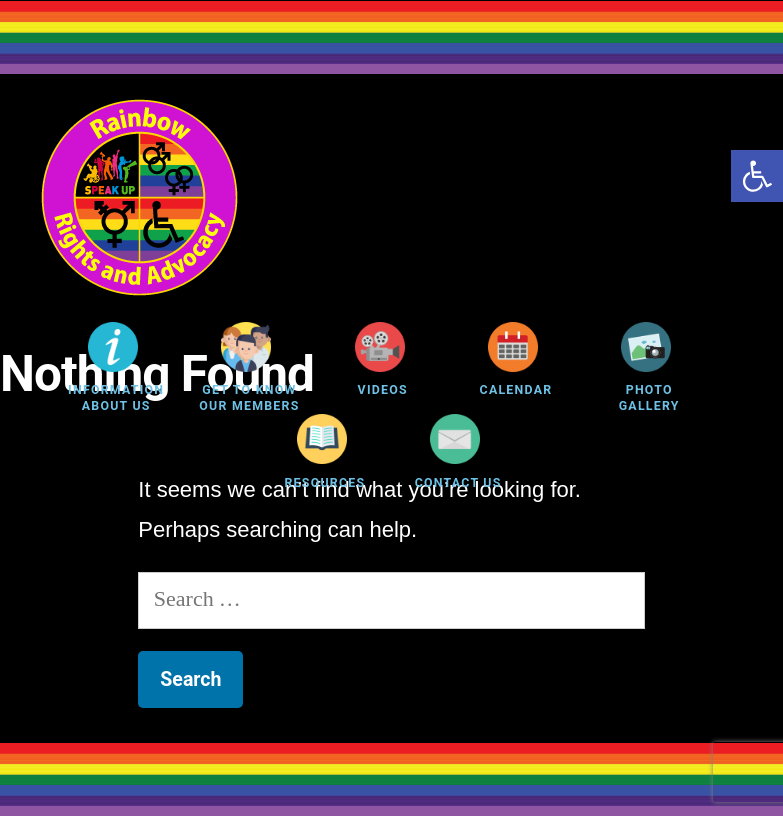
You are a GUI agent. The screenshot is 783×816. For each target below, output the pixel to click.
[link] (757, 176)
